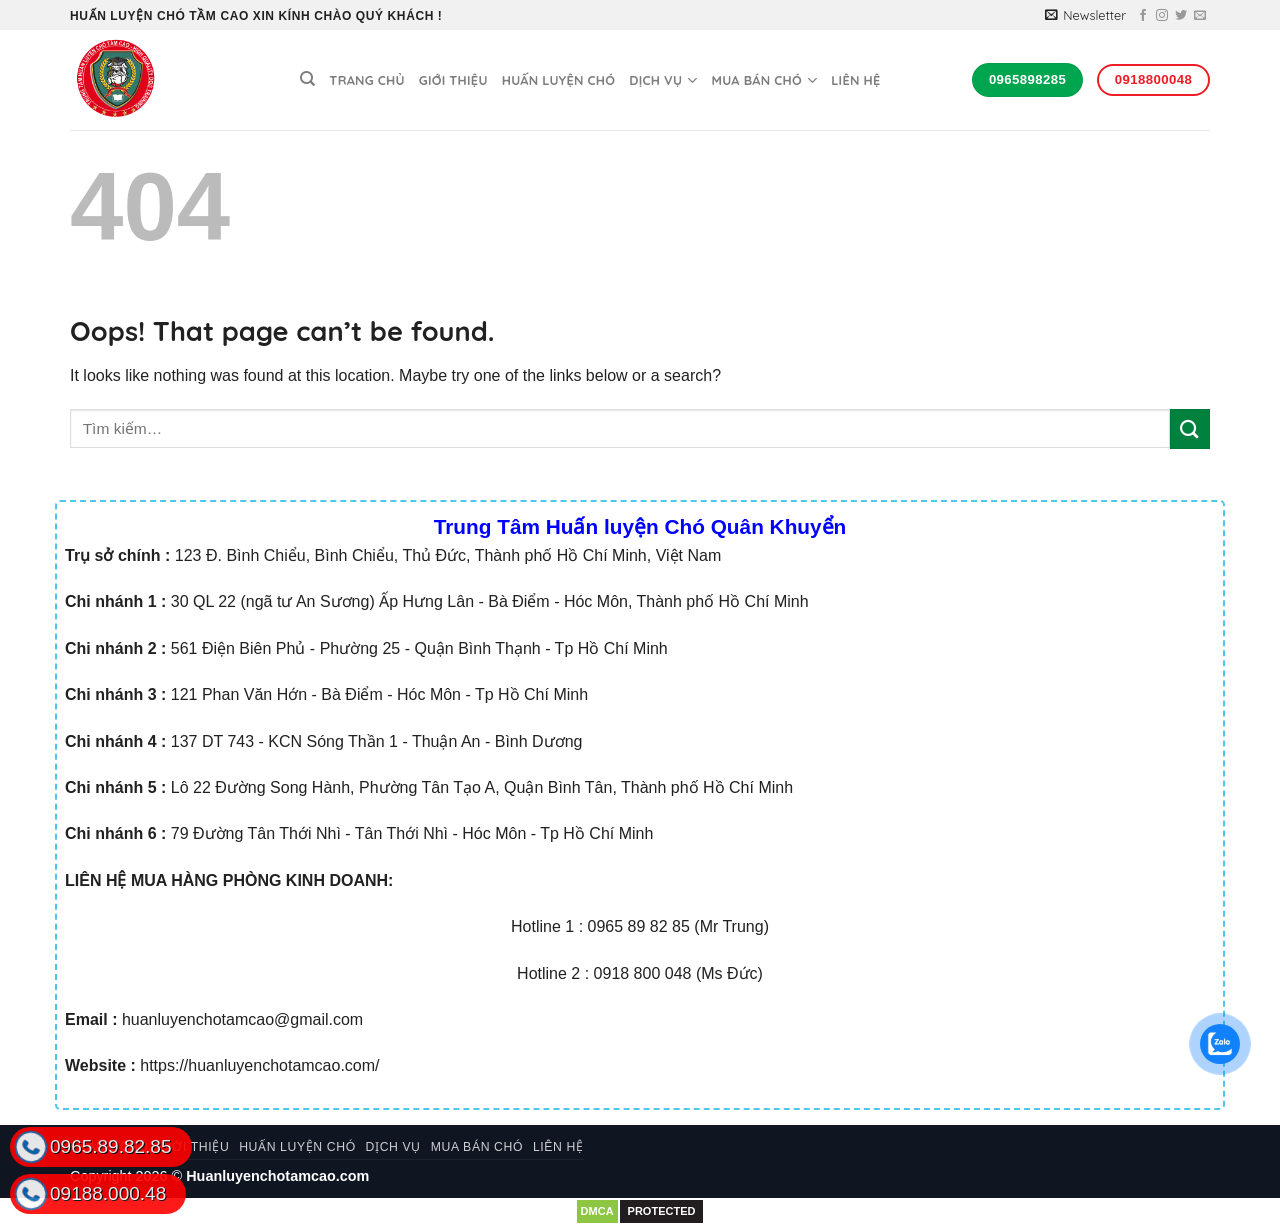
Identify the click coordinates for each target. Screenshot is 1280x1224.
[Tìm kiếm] (307, 79)
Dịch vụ (663, 80)
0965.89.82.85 (111, 1146)
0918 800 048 (643, 973)
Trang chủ (366, 80)
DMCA (597, 1211)
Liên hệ (855, 80)
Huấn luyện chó (559, 80)
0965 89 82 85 (639, 926)
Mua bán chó (764, 80)
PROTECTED (662, 1211)
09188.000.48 (108, 1193)
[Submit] (1190, 429)
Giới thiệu (453, 80)
